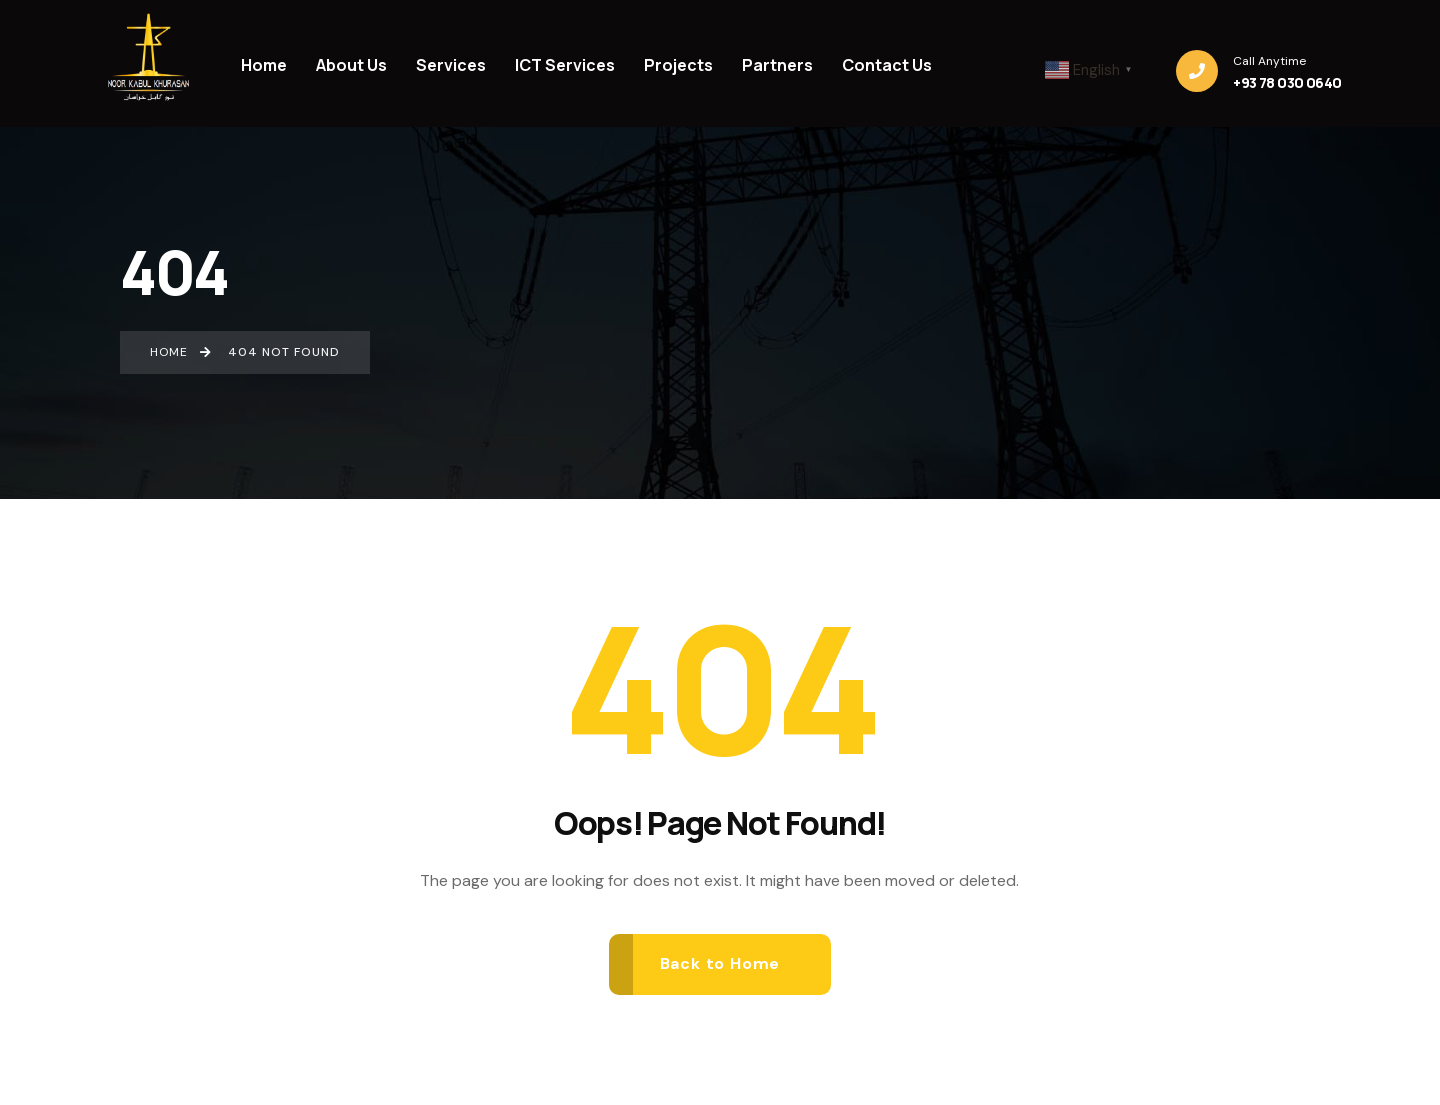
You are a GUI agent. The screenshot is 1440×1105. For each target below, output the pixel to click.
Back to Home (720, 963)
